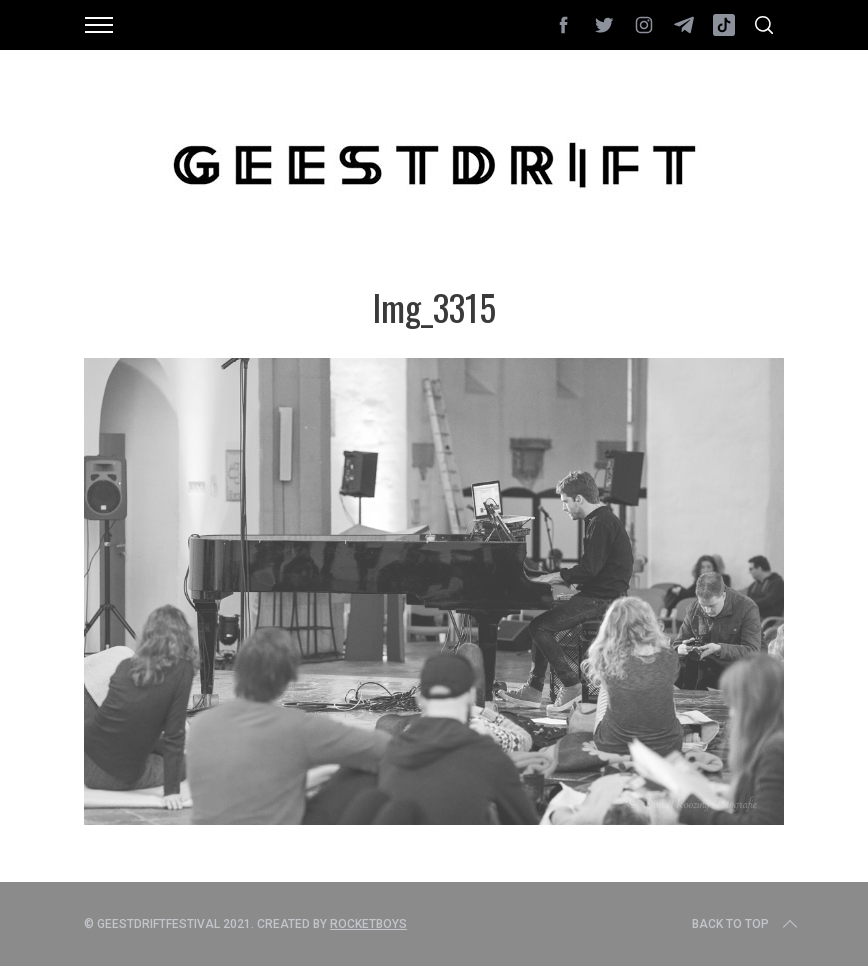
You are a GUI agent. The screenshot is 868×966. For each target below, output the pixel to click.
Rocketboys (368, 924)
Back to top (746, 924)
